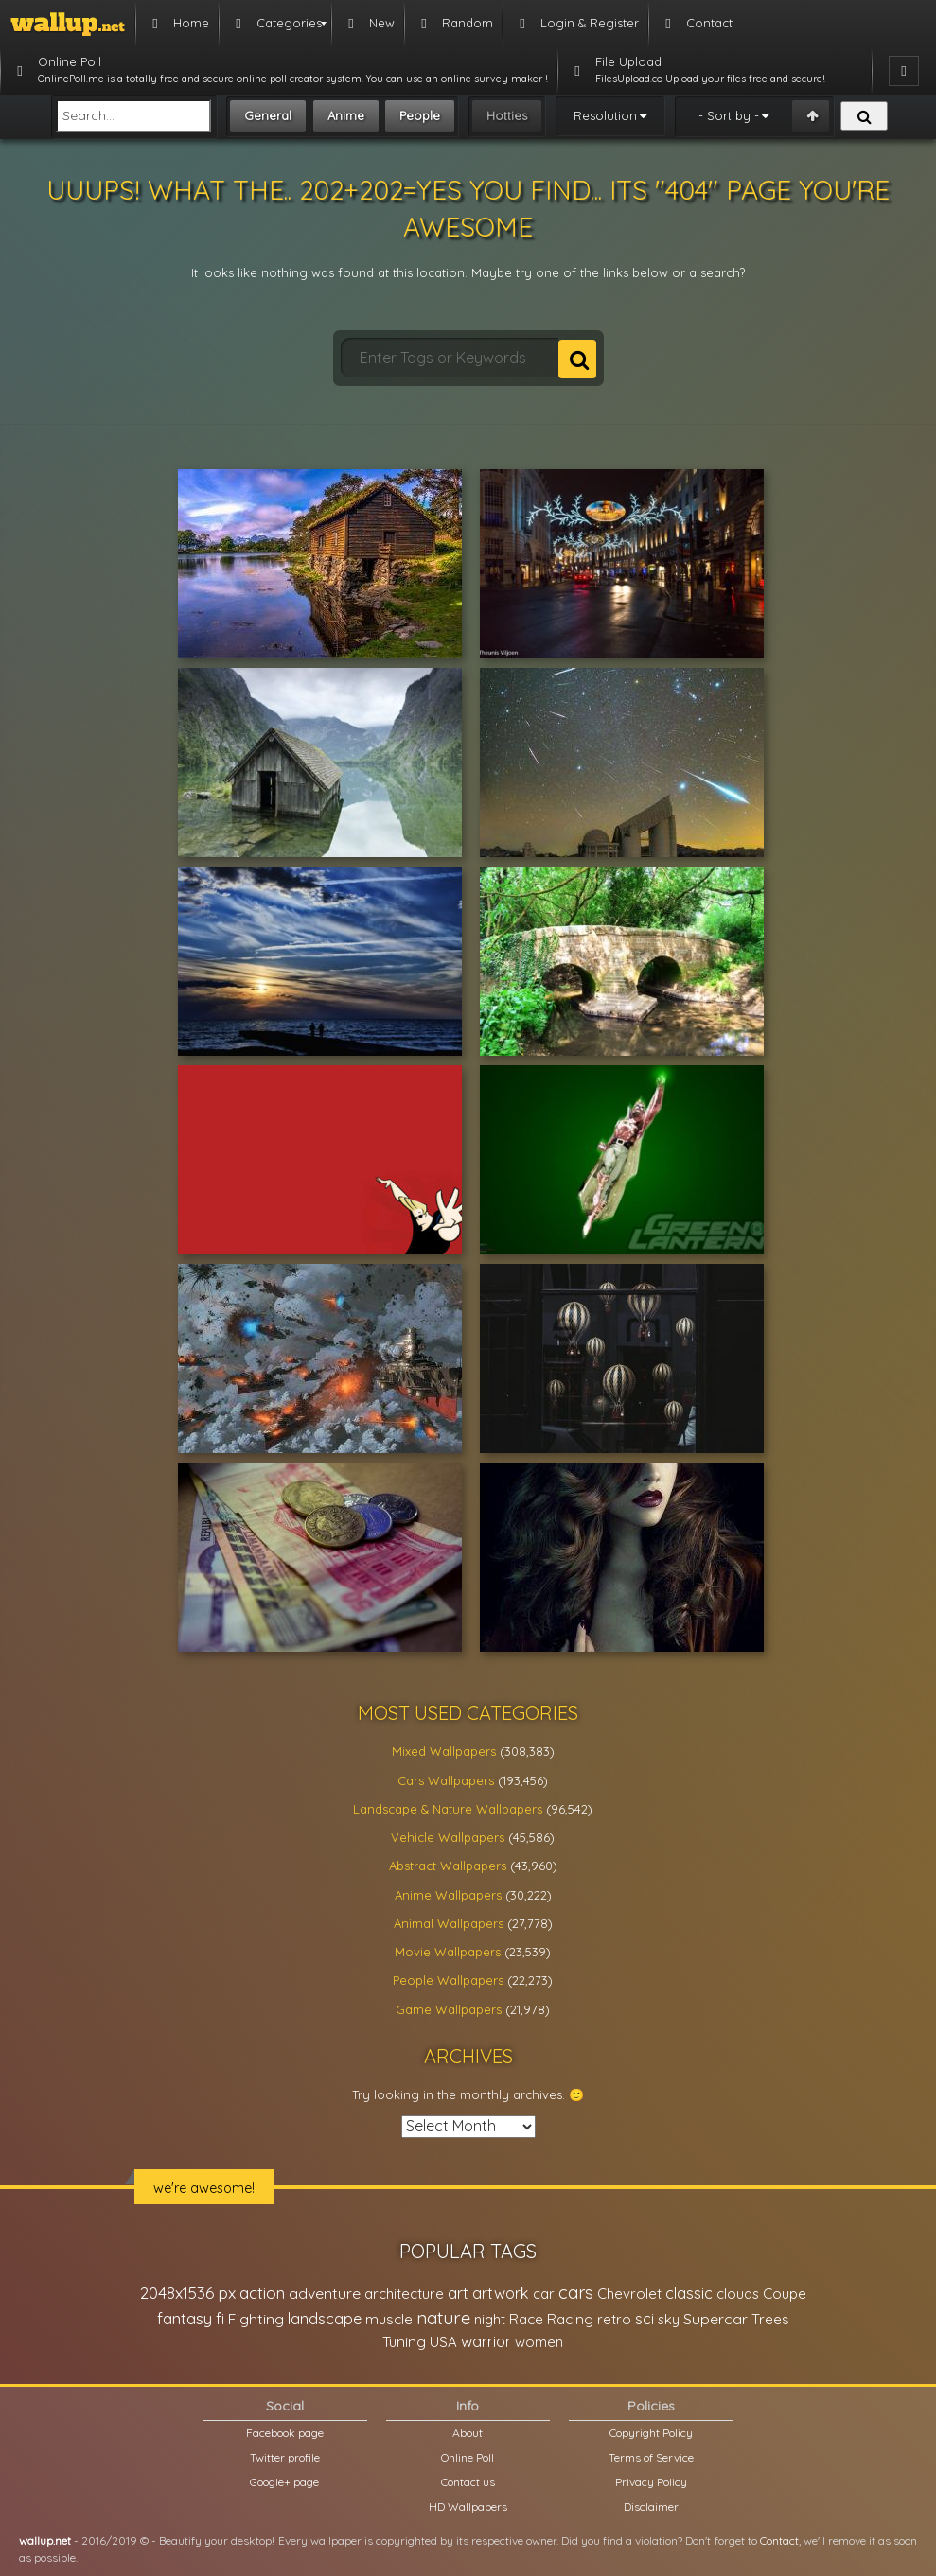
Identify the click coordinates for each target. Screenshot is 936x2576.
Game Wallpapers (449, 2009)
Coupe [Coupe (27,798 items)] (784, 2294)
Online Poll (467, 2457)
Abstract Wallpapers (447, 1865)
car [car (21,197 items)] (544, 2294)
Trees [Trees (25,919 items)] (770, 2319)
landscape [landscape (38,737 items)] (325, 2318)
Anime (345, 115)
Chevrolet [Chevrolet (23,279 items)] (629, 2294)
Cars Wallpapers (445, 1780)
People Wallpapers (448, 1980)
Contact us (468, 2482)
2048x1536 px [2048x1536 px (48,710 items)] (188, 2293)
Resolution (605, 115)
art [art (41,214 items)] (458, 2293)
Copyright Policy (651, 2433)
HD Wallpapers (468, 2506)
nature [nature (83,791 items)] (443, 2317)
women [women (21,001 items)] (539, 2342)
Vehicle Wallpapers (447, 1837)
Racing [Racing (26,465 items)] (570, 2319)
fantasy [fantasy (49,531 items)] (184, 2318)
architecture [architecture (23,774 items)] (404, 2294)
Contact (779, 2540)
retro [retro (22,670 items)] (614, 2319)
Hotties (506, 115)
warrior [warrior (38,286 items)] (486, 2341)
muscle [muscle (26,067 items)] (389, 2319)
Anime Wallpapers (448, 1894)
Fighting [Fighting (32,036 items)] (256, 2318)
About (467, 2433)
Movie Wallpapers (448, 1951)
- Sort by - (728, 115)
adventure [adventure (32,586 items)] (325, 2293)
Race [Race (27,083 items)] (526, 2319)
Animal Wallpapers (448, 1923)
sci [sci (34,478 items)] (644, 2318)
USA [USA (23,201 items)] (443, 2342)
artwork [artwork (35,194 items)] (500, 2293)
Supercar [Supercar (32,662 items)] (715, 2318)
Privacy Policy (651, 2482)
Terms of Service (651, 2457)
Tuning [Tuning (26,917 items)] (404, 2342)
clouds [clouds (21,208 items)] (737, 2294)
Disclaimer (651, 2506)
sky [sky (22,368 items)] (669, 2319)
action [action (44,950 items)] (262, 2293)
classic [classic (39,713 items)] (689, 2293)
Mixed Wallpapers (444, 1751)
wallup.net (45, 2540)
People (419, 115)
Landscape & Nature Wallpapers (447, 1808)
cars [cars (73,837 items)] (575, 2293)
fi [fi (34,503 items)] (220, 2318)
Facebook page (285, 2433)
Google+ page (284, 2482)
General (267, 115)
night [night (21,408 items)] (489, 2319)
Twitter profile (285, 2457)
